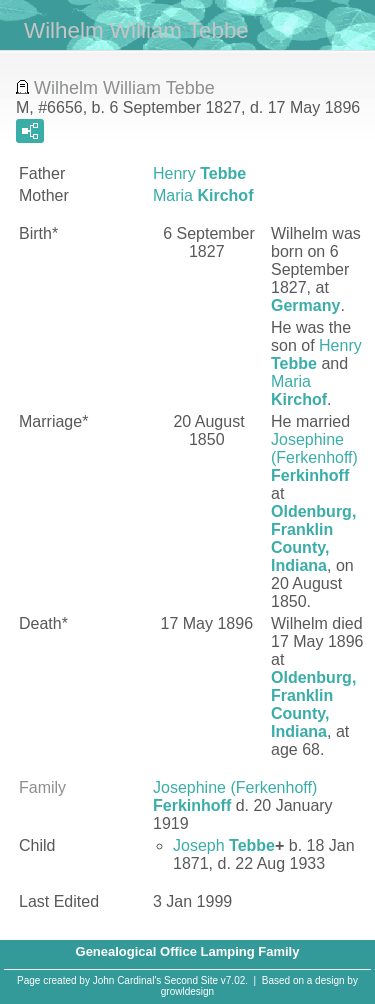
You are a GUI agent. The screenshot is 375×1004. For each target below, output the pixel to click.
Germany (305, 305)
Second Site (191, 980)
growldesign (187, 991)
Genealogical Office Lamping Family (188, 951)
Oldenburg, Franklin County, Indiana (313, 538)
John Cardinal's (127, 980)
